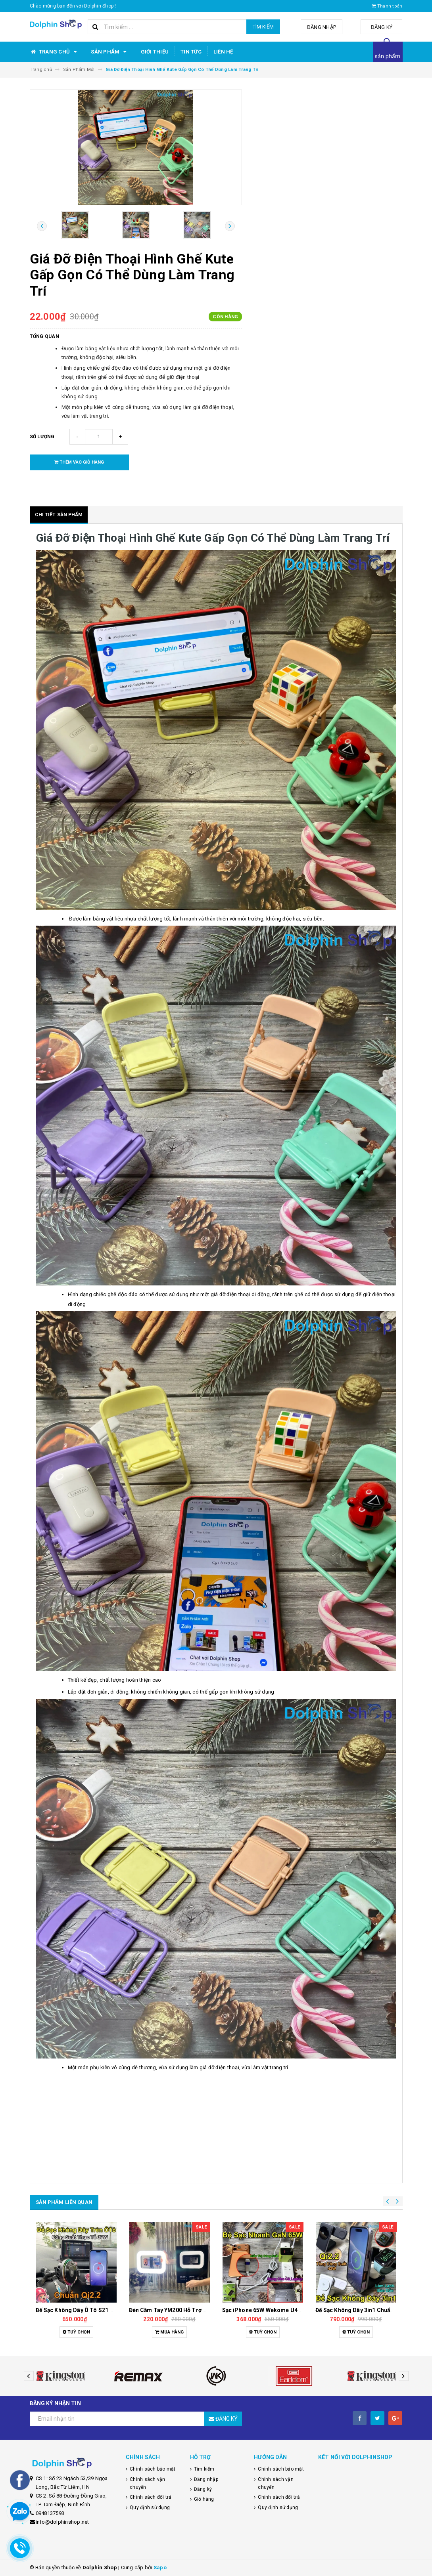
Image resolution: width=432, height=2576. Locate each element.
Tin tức (191, 52)
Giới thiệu (155, 52)
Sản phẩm (110, 52)
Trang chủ (54, 52)
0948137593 (50, 2513)
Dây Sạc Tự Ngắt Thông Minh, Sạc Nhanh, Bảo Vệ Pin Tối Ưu (114, 2310)
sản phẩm (388, 56)
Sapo (160, 2567)
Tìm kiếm (263, 27)
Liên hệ (223, 52)
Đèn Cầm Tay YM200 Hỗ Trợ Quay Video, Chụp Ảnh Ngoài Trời (303, 2310)
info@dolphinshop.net (62, 2522)
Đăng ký (383, 27)
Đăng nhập (324, 27)
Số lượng (42, 436)
